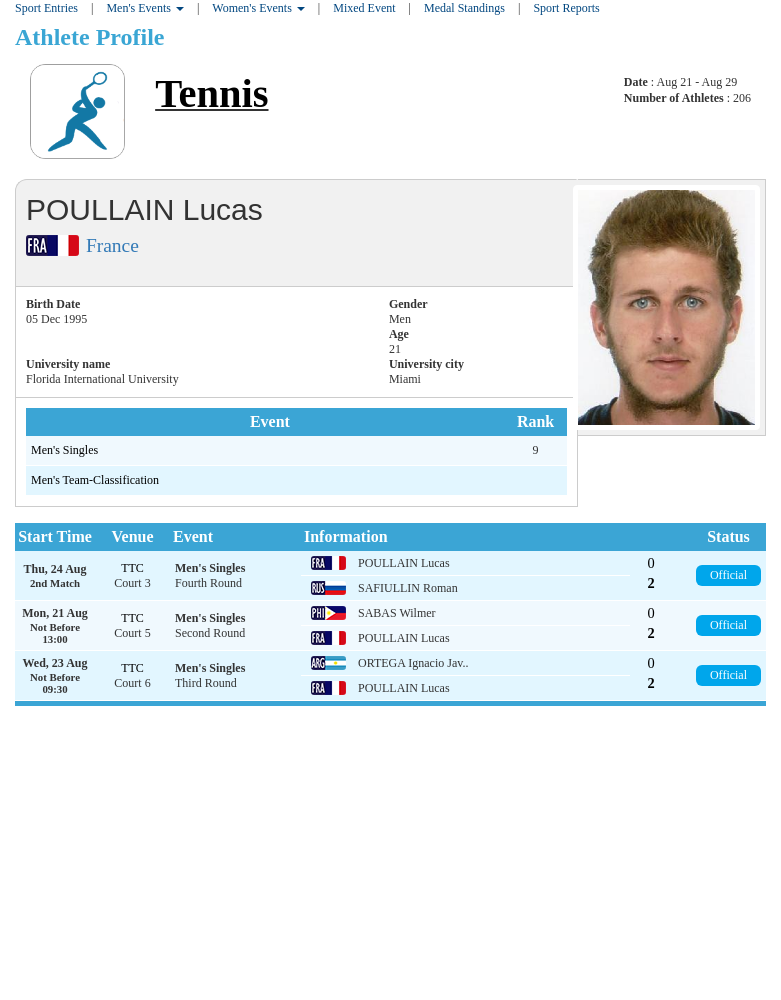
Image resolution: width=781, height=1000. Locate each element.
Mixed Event (364, 8)
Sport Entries (46, 8)
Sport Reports (566, 8)
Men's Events (145, 8)
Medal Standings (464, 8)
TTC (132, 568)
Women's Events (258, 8)
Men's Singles (64, 450)
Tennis (211, 93)
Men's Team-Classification (95, 480)
